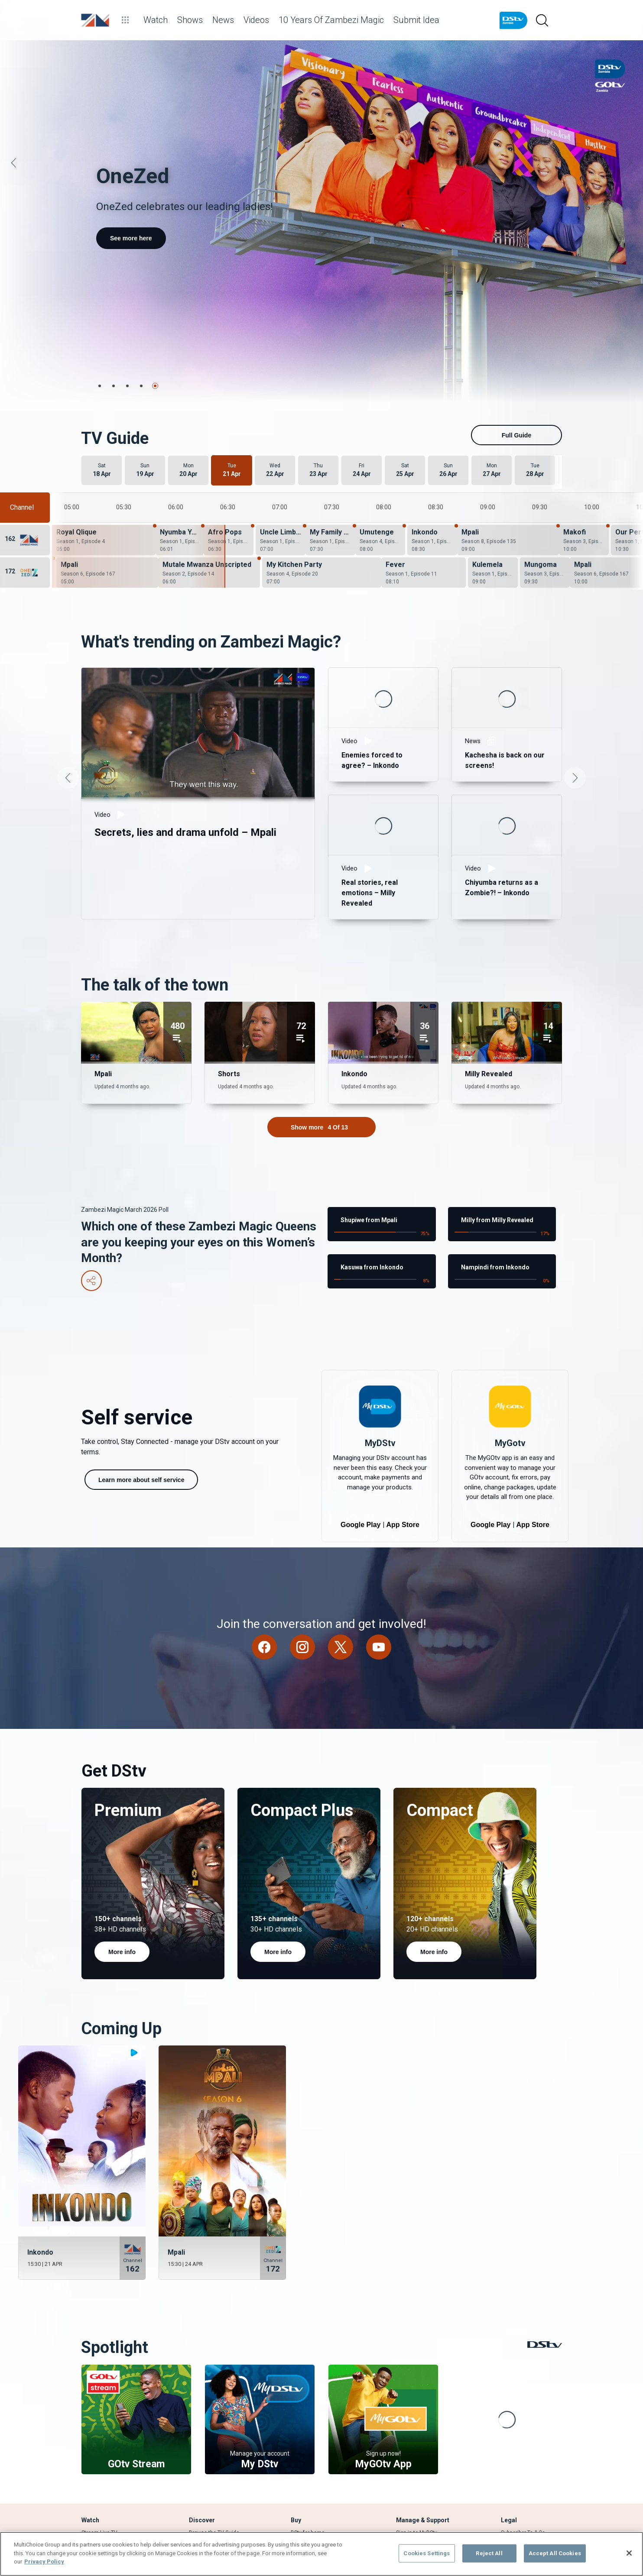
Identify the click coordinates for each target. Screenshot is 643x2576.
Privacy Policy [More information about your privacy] (44, 2561)
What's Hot (202, 2453)
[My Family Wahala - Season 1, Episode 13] (330, 449)
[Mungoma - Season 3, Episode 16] (545, 482)
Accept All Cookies (555, 2553)
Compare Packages (314, 2453)
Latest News (204, 2473)
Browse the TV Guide (214, 2442)
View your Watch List (106, 2453)
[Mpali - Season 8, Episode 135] (508, 449)
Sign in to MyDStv (416, 2442)
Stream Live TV (99, 2442)
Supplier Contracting (525, 2473)
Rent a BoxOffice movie (109, 2473)
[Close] (629, 2553)
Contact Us (409, 2473)
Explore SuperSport (211, 2463)
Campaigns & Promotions (531, 2453)
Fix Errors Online (415, 2453)
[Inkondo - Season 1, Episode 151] (432, 449)
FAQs (507, 2463)
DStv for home (308, 2442)
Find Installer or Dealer (317, 2463)
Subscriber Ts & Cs (523, 2442)
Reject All (489, 2553)
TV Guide (92, 2463)
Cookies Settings (426, 2553)
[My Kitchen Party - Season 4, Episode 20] (321, 482)
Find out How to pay (419, 2463)
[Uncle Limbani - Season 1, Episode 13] (280, 449)
